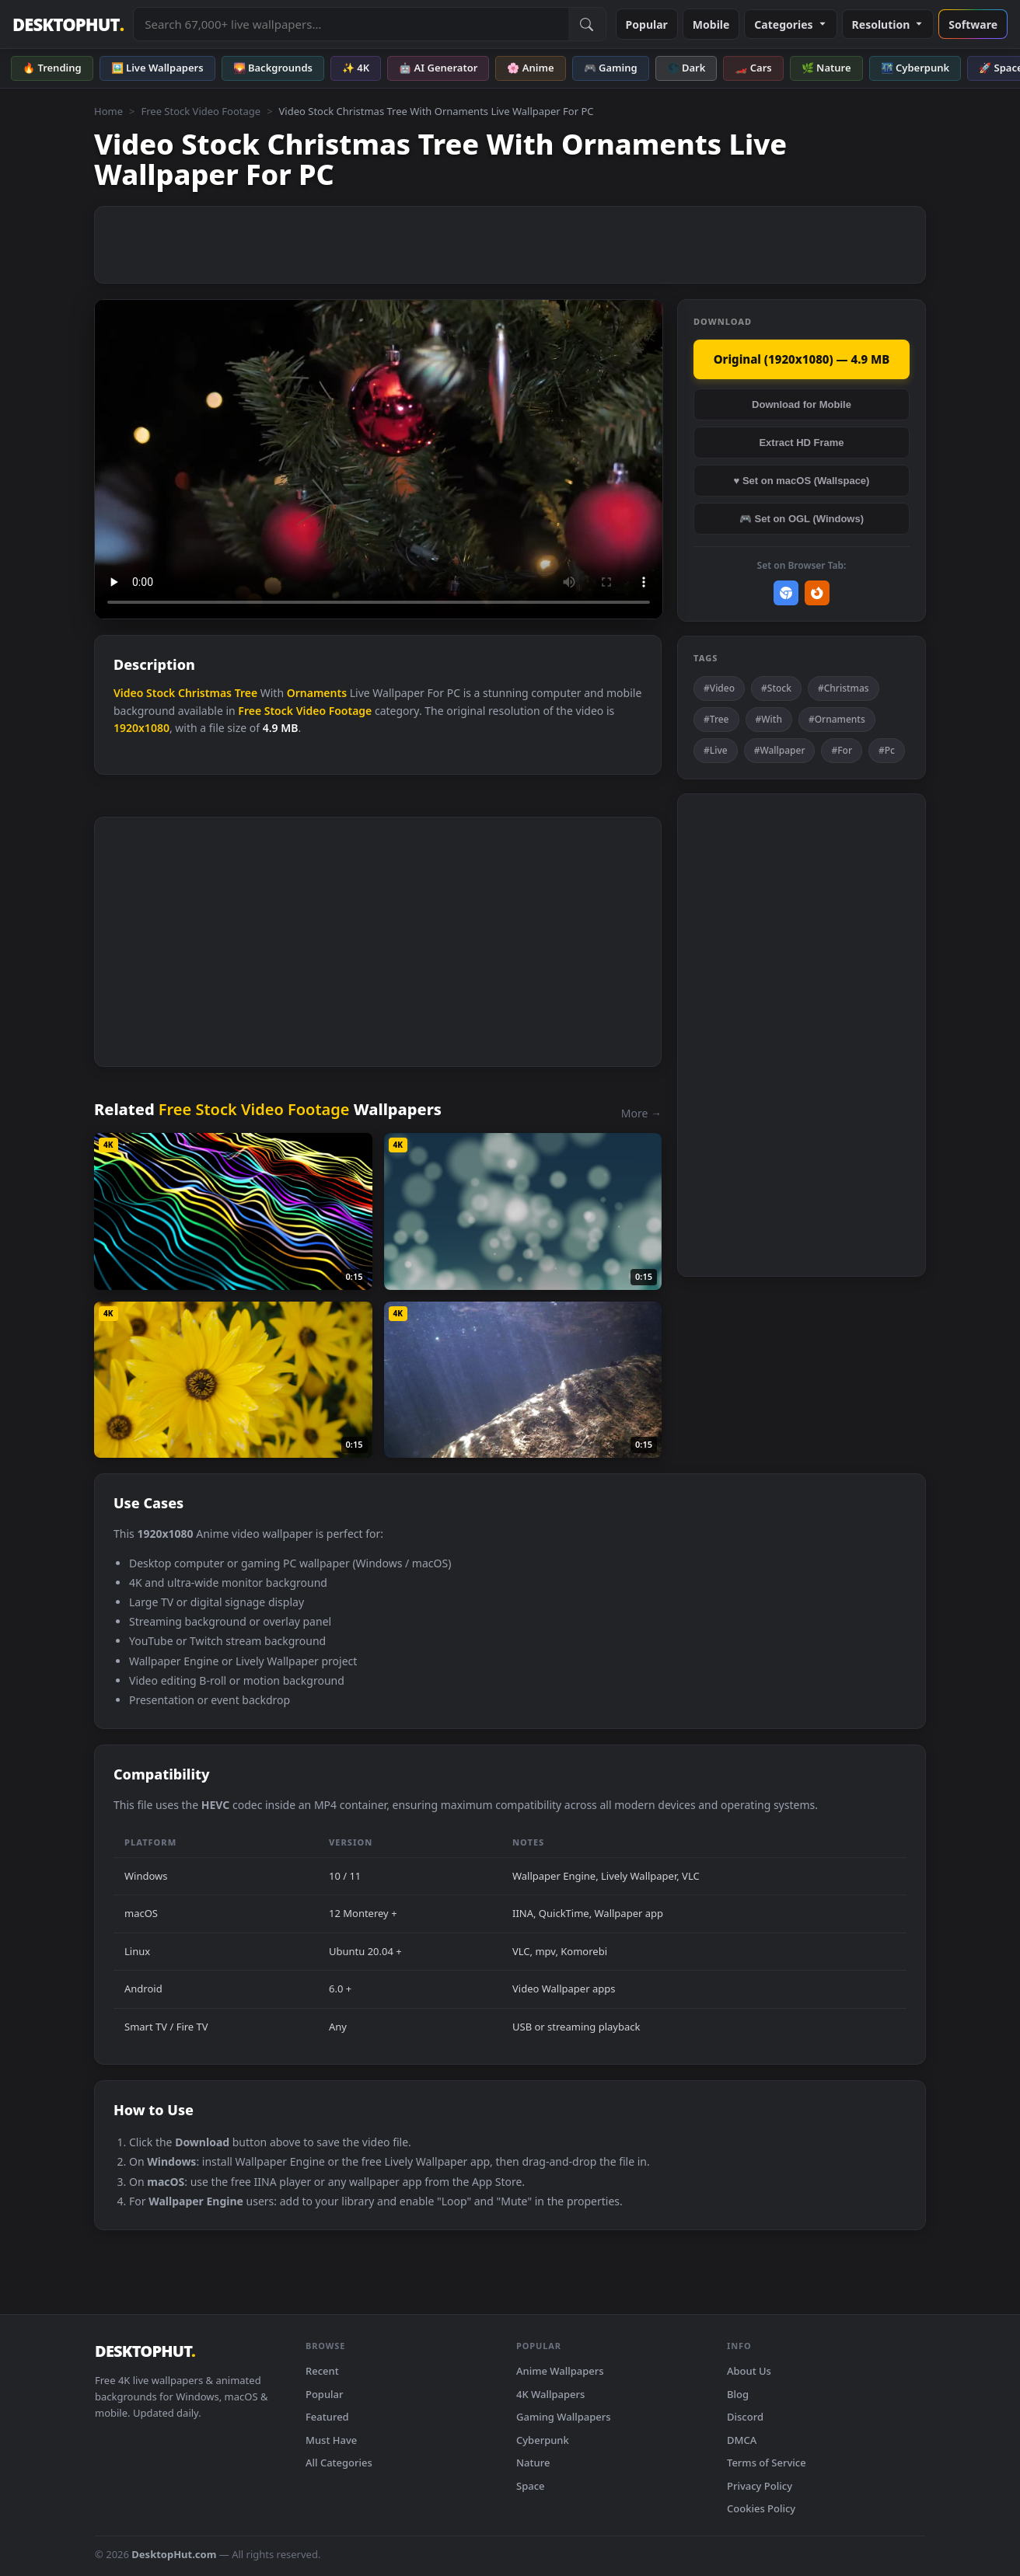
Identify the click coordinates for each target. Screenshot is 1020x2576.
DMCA (741, 2440)
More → (641, 1113)
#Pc (887, 750)
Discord (745, 2417)
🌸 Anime (530, 68)
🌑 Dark (686, 68)
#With (769, 719)
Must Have (331, 2440)
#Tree (716, 719)
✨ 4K (355, 68)
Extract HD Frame (801, 442)
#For (841, 750)
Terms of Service (766, 2463)
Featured (327, 2417)
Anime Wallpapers (560, 2371)
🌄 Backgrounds (273, 68)
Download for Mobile (801, 404)
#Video (719, 688)
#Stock (776, 688)
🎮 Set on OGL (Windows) (801, 519)
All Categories (339, 2463)
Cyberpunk (542, 2440)
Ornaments (317, 692)
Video (128, 692)
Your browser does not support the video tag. (378, 459)
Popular (647, 24)
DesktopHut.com (173, 2554)
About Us (749, 2371)
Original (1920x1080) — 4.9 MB (802, 359)
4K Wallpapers (550, 2394)
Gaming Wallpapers (563, 2417)
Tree (246, 692)
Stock (160, 692)
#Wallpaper (779, 750)
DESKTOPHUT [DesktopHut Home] (68, 24)
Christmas (205, 692)
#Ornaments (837, 719)
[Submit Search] (587, 24)
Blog (738, 2394)
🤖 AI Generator (438, 68)
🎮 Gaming (611, 68)
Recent (322, 2371)
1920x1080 (141, 727)
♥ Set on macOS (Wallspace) (802, 480)
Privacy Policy (759, 2486)
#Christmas (843, 688)
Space (530, 2486)
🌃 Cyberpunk (915, 68)
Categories (790, 24)
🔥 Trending (52, 68)
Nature (533, 2463)
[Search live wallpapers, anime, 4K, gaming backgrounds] (351, 24)
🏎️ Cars (753, 68)
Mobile (711, 24)
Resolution (888, 24)
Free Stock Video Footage (200, 111)
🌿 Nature (826, 68)
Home (108, 111)
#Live (716, 750)
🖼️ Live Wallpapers (157, 68)
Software (972, 24)
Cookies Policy (761, 2508)
